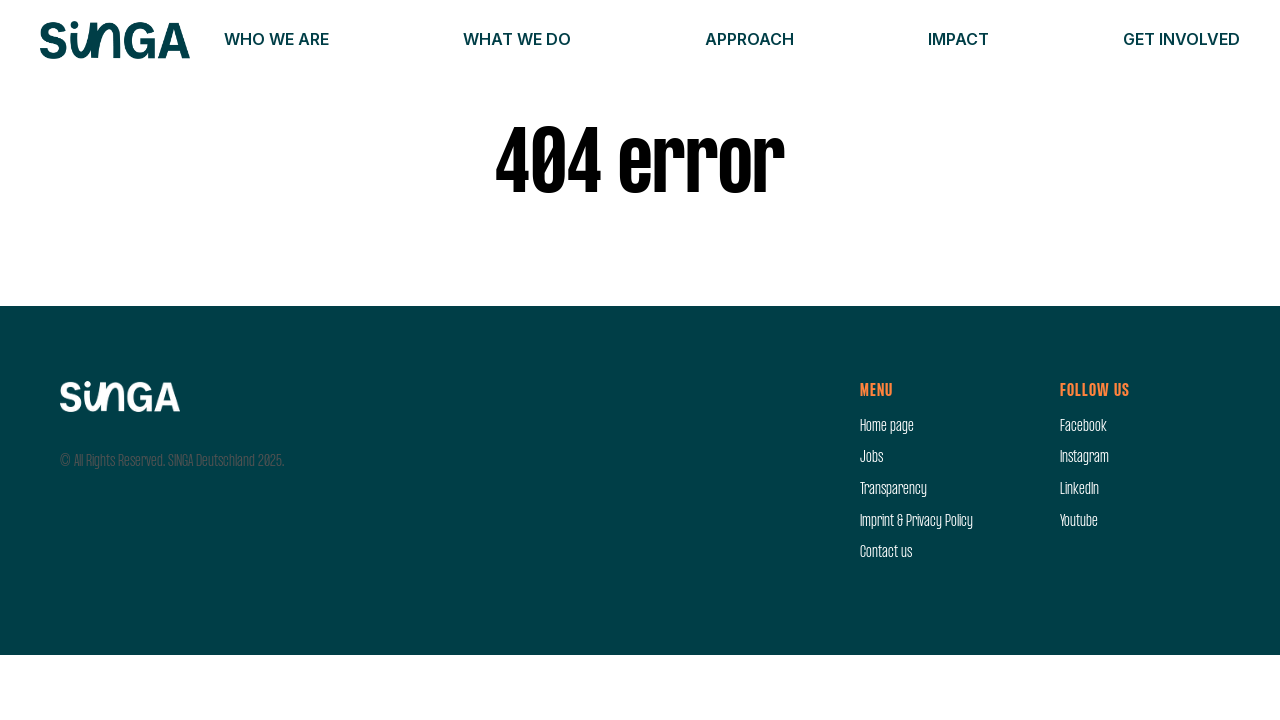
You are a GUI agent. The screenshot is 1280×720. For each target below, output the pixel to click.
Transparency (893, 490)
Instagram (1084, 458)
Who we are (276, 39)
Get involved (1181, 39)
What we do (517, 39)
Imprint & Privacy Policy (916, 522)
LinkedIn (1079, 490)
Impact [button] (958, 39)
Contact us (886, 553)
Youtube (1079, 522)
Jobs (871, 458)
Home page (887, 427)
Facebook (1083, 427)
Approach (749, 39)
